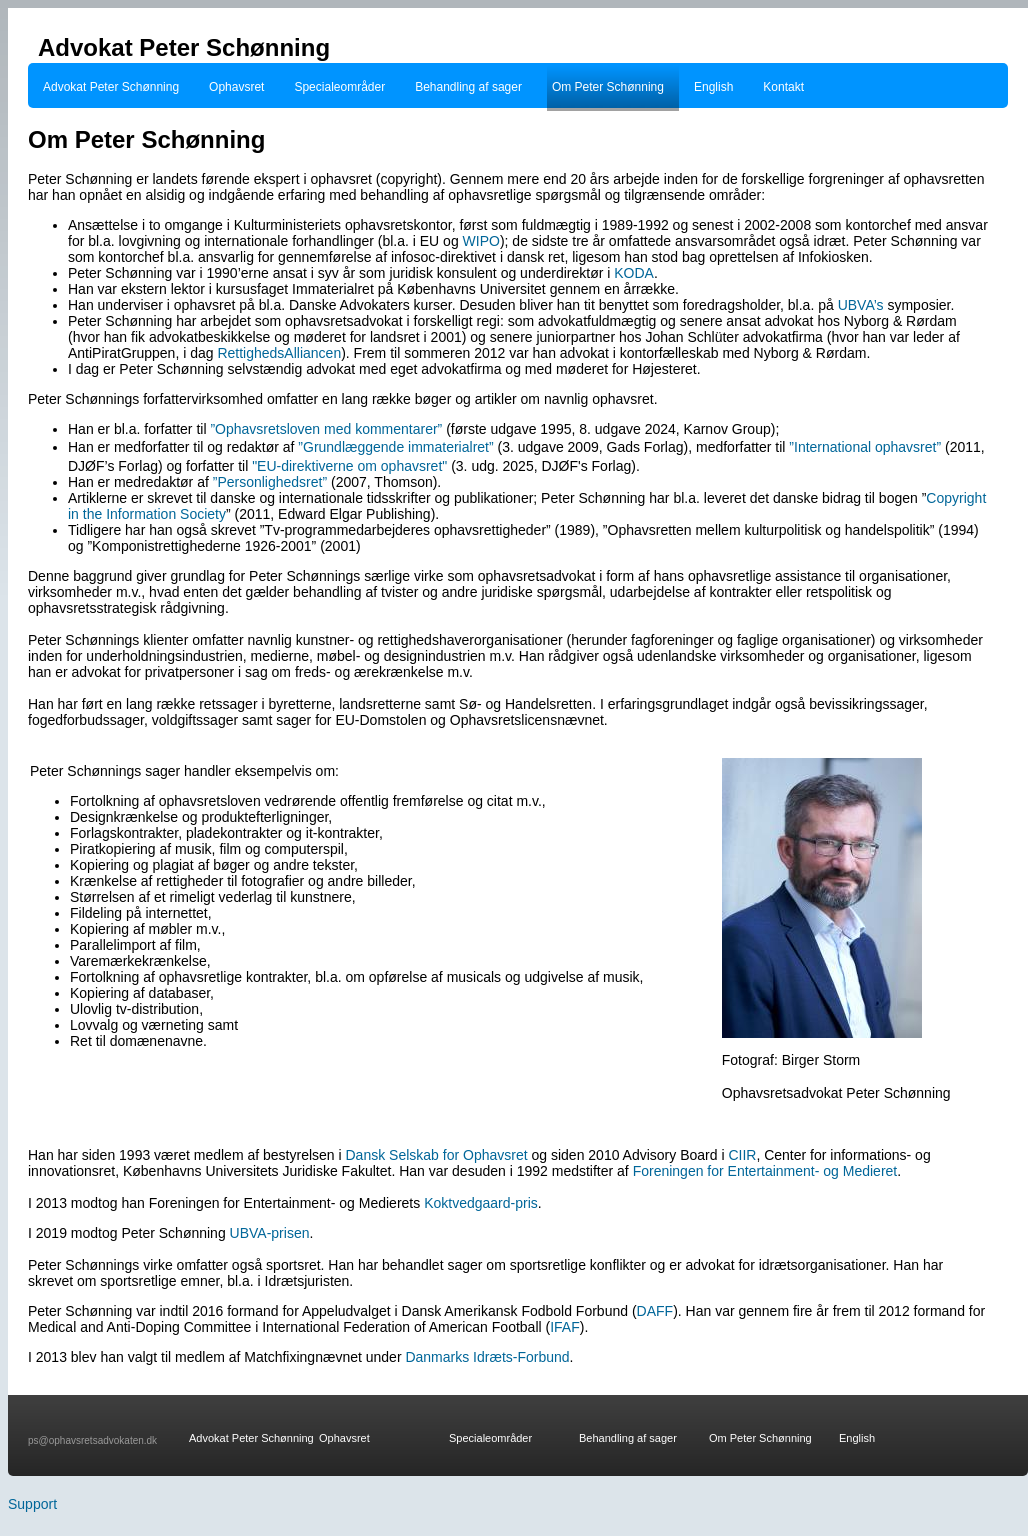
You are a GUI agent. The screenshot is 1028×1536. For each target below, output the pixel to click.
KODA (634, 273)
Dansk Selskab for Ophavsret (439, 1155)
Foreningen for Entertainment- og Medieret (765, 1171)
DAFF (655, 1311)
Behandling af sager (468, 87)
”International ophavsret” (865, 447)
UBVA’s (863, 305)
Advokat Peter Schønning (111, 87)
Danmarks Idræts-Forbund (487, 1357)
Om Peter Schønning (608, 87)
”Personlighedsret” (270, 482)
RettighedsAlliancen (279, 353)
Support (32, 1504)
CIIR (742, 1155)
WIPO (481, 241)
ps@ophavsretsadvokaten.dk (92, 1440)
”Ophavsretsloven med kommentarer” (326, 429)
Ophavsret (236, 87)
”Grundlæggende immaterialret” (395, 447)
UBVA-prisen (270, 1233)
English (713, 87)
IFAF (565, 1327)
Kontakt (783, 87)
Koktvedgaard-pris (481, 1203)
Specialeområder (339, 87)
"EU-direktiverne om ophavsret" (349, 466)
